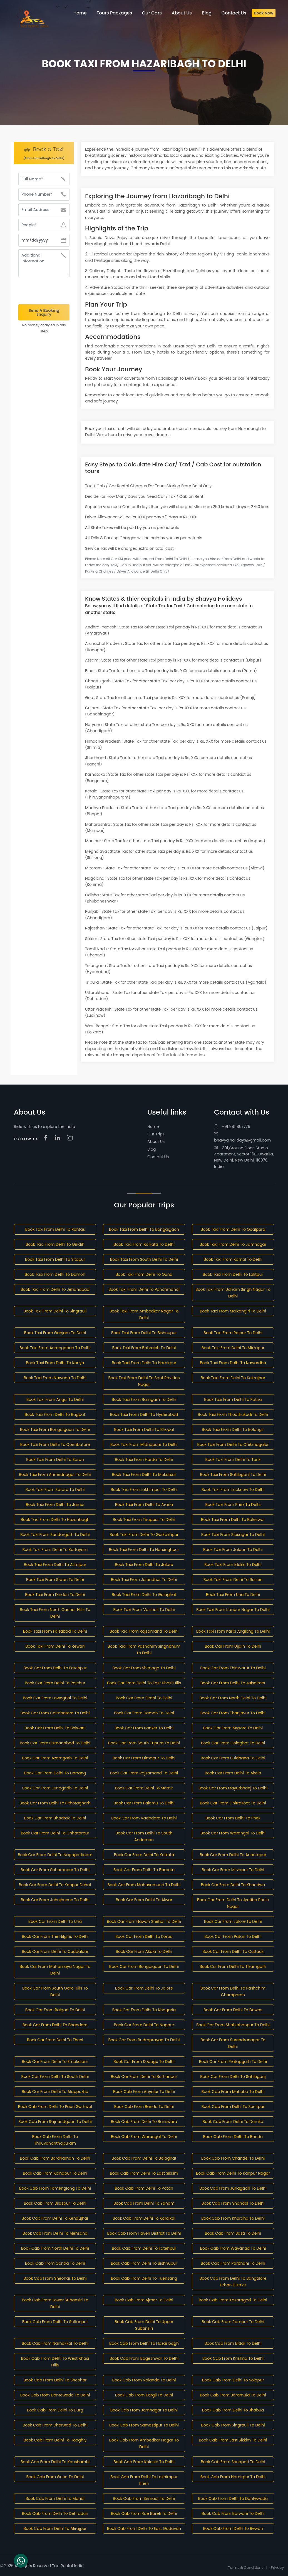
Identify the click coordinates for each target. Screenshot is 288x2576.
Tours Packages (114, 13)
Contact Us (158, 1157)
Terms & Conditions (246, 2567)
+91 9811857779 (232, 1126)
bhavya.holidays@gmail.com (242, 1137)
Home (153, 1126)
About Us (156, 1141)
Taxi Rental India (68, 2565)
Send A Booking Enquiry (44, 312)
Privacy (277, 2567)
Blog (151, 1149)
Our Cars (152, 13)
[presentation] (44, 291)
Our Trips (156, 1134)
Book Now (263, 13)
